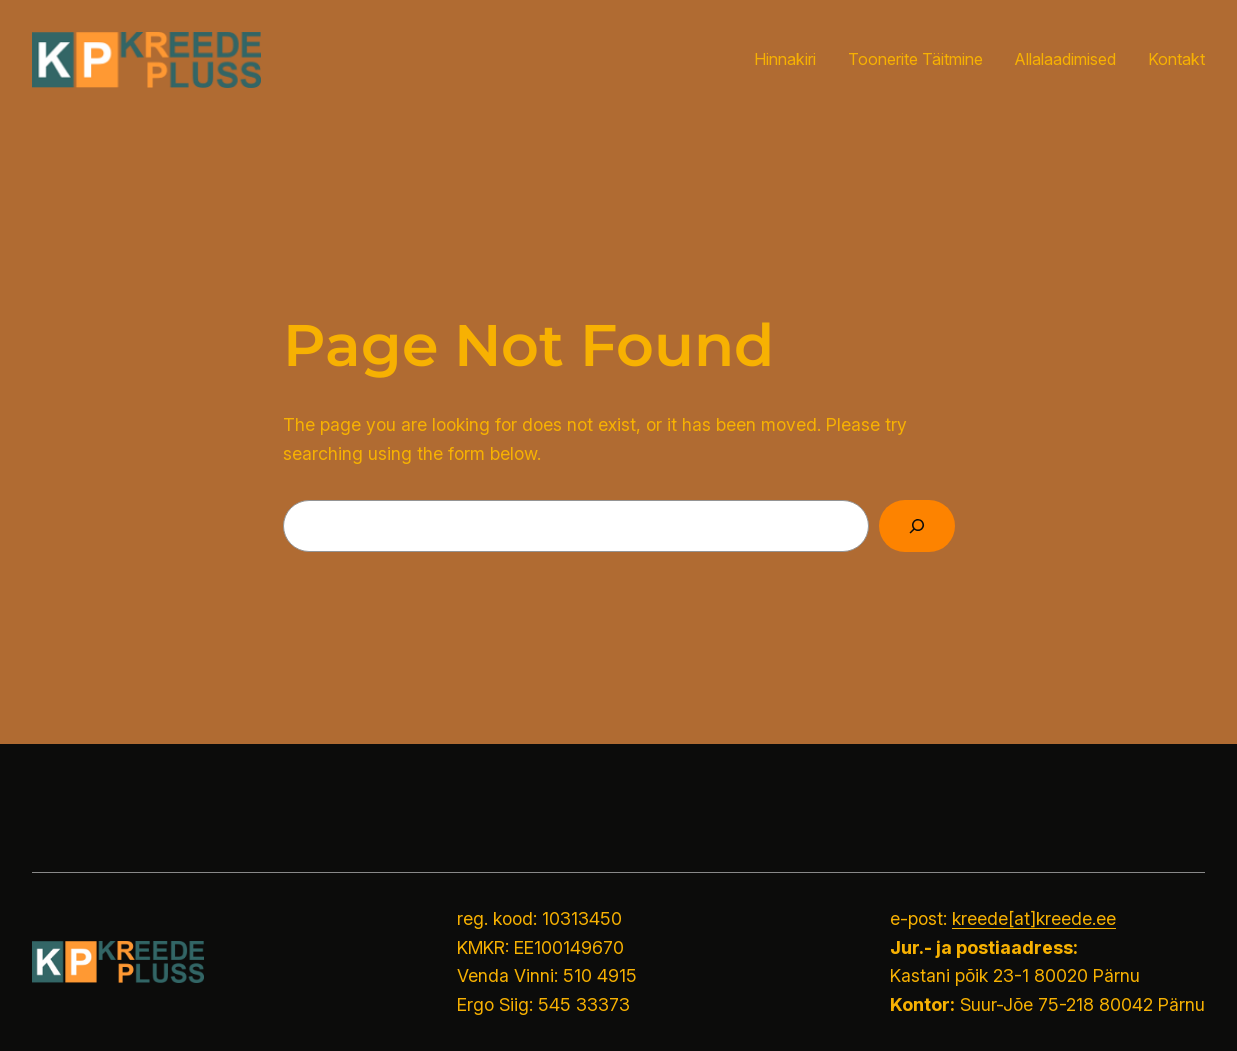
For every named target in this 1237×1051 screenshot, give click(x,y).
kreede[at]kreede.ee (1034, 918)
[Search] (917, 526)
